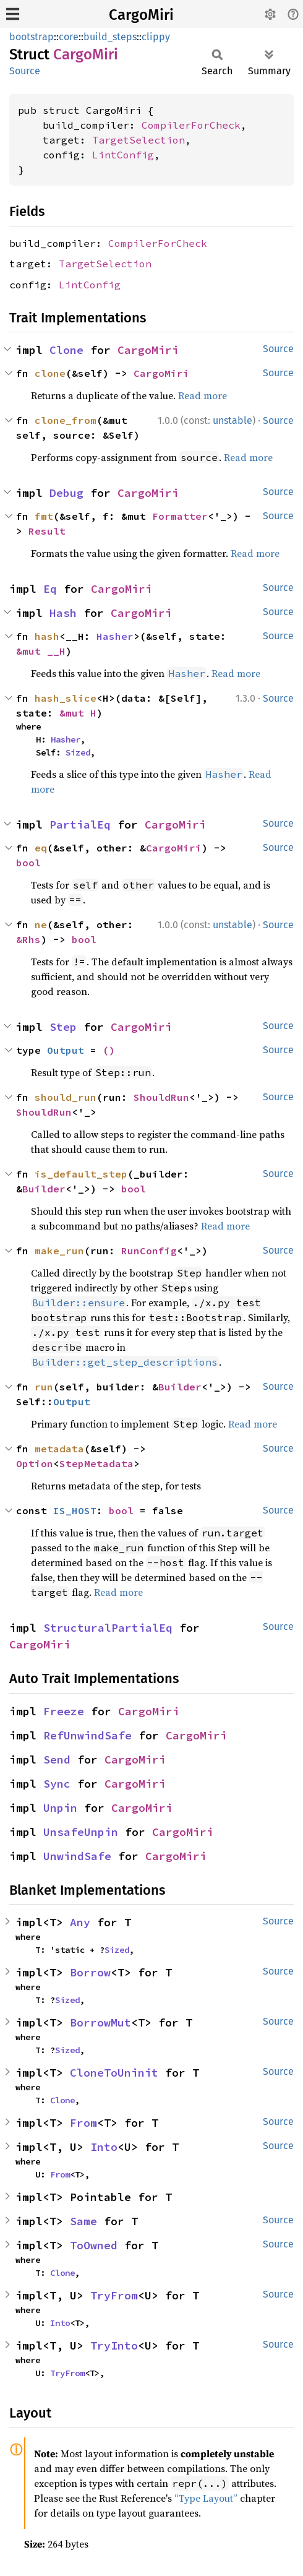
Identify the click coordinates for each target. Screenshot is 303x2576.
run (44, 1387)
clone (50, 373)
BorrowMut (100, 2022)
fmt (44, 516)
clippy (156, 37)
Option (34, 1463)
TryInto (114, 2345)
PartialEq (80, 824)
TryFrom (114, 2295)
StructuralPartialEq (108, 1628)
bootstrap (31, 37)
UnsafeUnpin (80, 1832)
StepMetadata (96, 1463)
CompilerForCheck (191, 125)
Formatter (180, 516)
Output (65, 1050)
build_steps (110, 37)
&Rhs (28, 939)
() (109, 1050)
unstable (232, 420)
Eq (50, 589)
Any (80, 1922)
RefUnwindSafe (87, 1735)
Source (24, 71)
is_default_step (81, 1174)
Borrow (90, 1972)
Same (83, 2221)
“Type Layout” (205, 2498)
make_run (59, 1250)
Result (47, 531)
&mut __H (41, 651)
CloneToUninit (114, 2073)
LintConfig (123, 155)
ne (41, 924)
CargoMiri (141, 15)
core (69, 37)
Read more (202, 395)
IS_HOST (74, 1510)
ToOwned (93, 2245)
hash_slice (65, 698)
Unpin (60, 1808)
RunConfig (149, 1250)
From (83, 2123)
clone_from (65, 420)
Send (56, 1759)
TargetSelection (138, 140)
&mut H (77, 713)
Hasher (115, 636)
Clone (66, 350)
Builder (44, 1188)
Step (63, 1027)
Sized (78, 752)
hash (47, 636)
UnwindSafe (77, 1856)
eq (41, 848)
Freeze (63, 1711)
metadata (59, 1448)
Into (103, 2147)
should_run (65, 1097)
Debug (66, 493)
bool (28, 862)
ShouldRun (161, 1097)
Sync (56, 1784)
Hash (63, 613)
